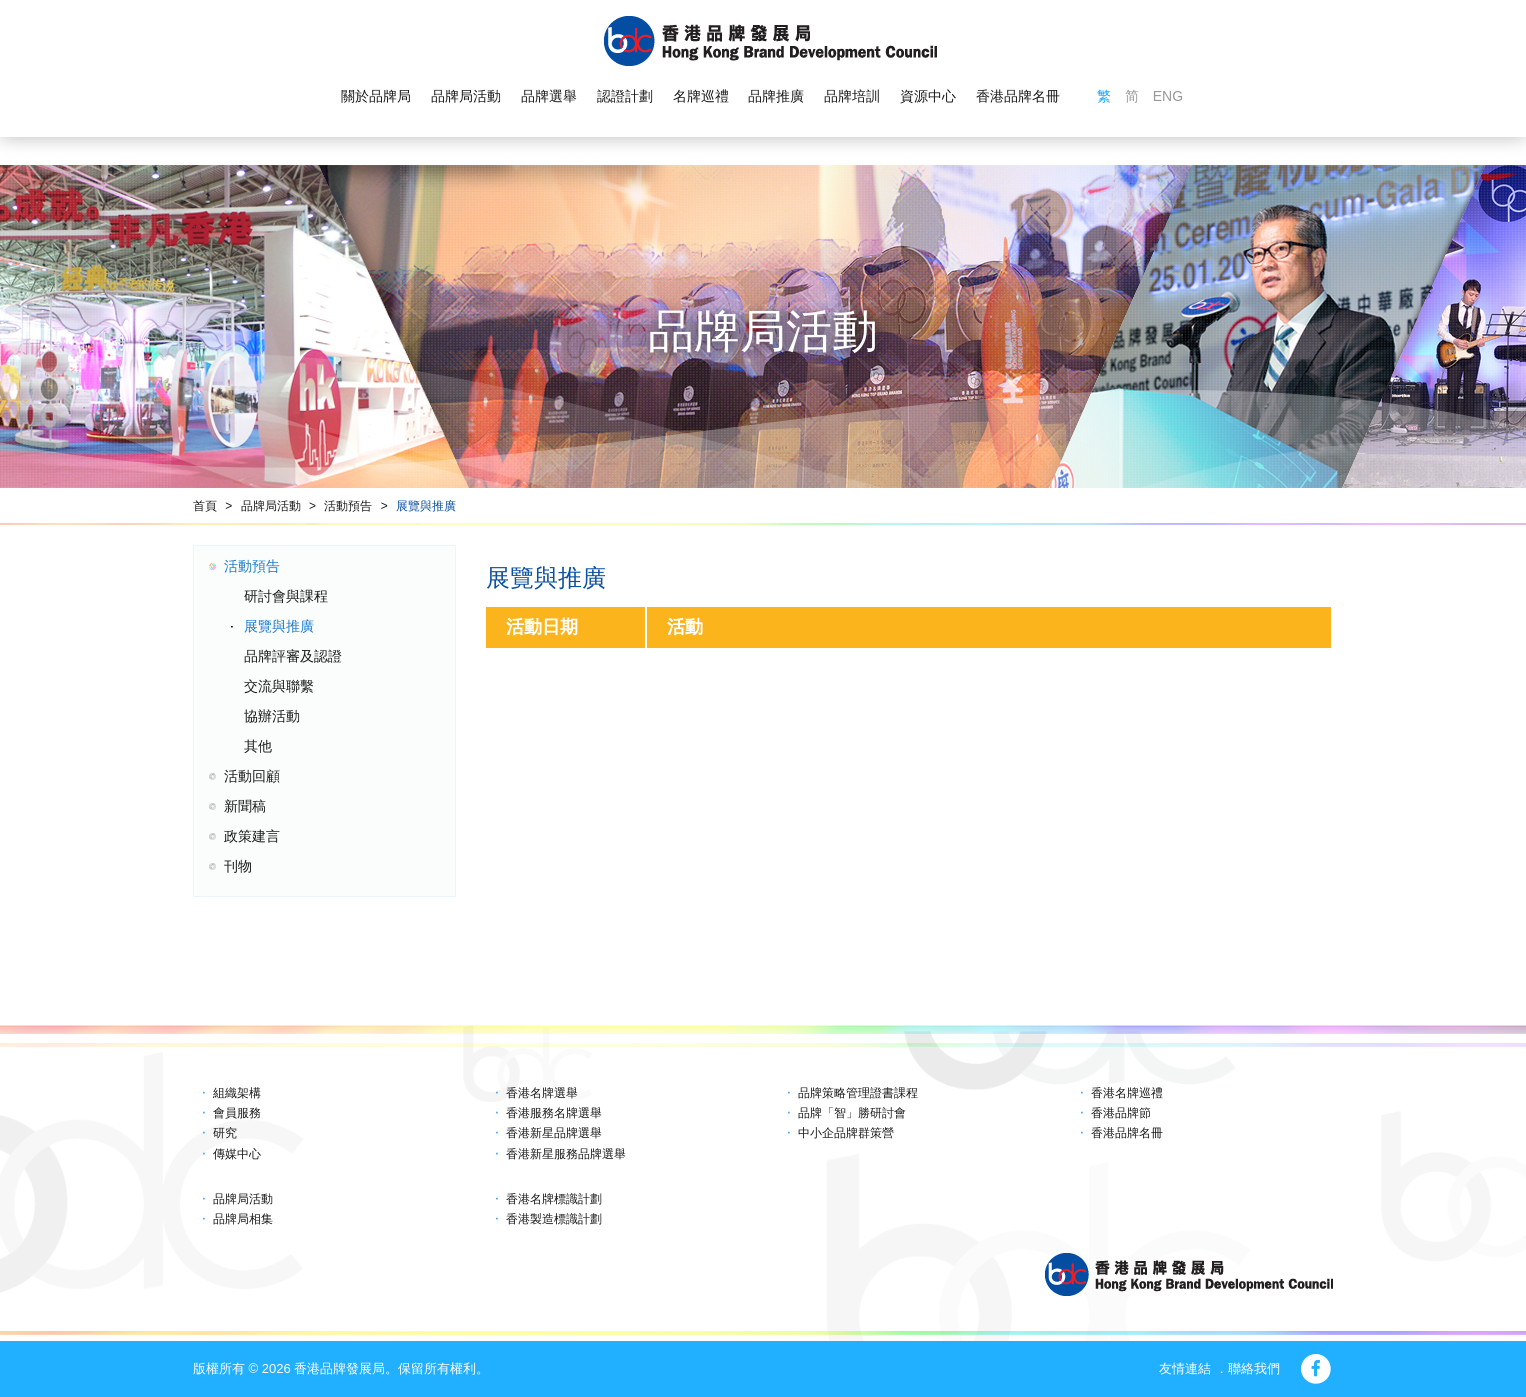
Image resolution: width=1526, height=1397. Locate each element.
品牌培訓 (852, 96)
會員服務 (237, 1113)
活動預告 (348, 506)
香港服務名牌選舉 (554, 1113)
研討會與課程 (286, 596)
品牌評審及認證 (293, 656)
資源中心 (928, 96)
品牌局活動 (466, 96)
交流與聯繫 (279, 686)
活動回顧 (252, 776)
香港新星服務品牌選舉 (566, 1154)
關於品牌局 (376, 96)
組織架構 (237, 1093)
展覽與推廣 (426, 506)
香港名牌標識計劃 (554, 1199)
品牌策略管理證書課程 (858, 1093)
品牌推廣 (776, 96)
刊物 (238, 866)
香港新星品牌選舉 (554, 1133)
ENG (1168, 96)
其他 (258, 746)
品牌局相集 (243, 1219)
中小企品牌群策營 (846, 1133)
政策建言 (252, 836)
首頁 (205, 506)
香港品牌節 (1121, 1113)
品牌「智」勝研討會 (852, 1113)
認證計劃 (625, 96)
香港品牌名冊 (1018, 96)
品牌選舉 (549, 96)
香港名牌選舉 (542, 1093)
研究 (225, 1133)
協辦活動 (272, 716)
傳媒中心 (237, 1154)
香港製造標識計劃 (554, 1219)
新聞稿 (245, 806)
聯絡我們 (1254, 1368)
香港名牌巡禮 (1127, 1093)
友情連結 (1185, 1368)
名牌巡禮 (700, 96)
